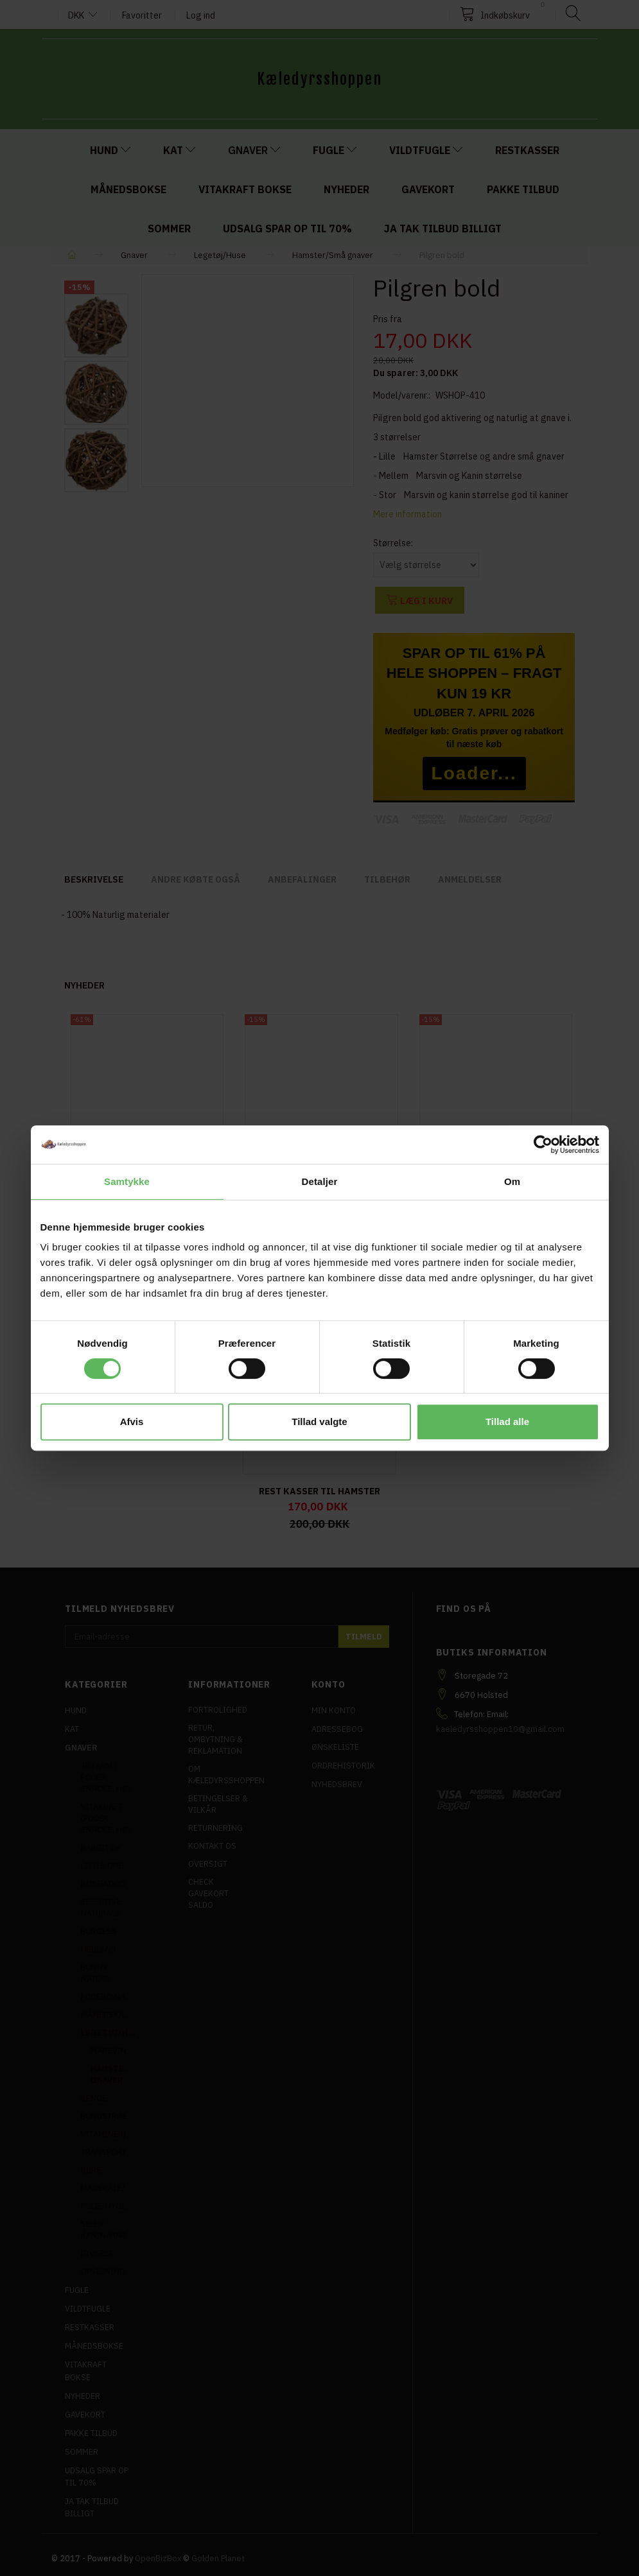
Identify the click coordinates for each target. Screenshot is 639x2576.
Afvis (132, 1421)
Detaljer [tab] (320, 1181)
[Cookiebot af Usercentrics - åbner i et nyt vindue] (543, 1144)
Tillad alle (507, 1421)
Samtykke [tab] (127, 1181)
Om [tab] (512, 1181)
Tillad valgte (319, 1421)
